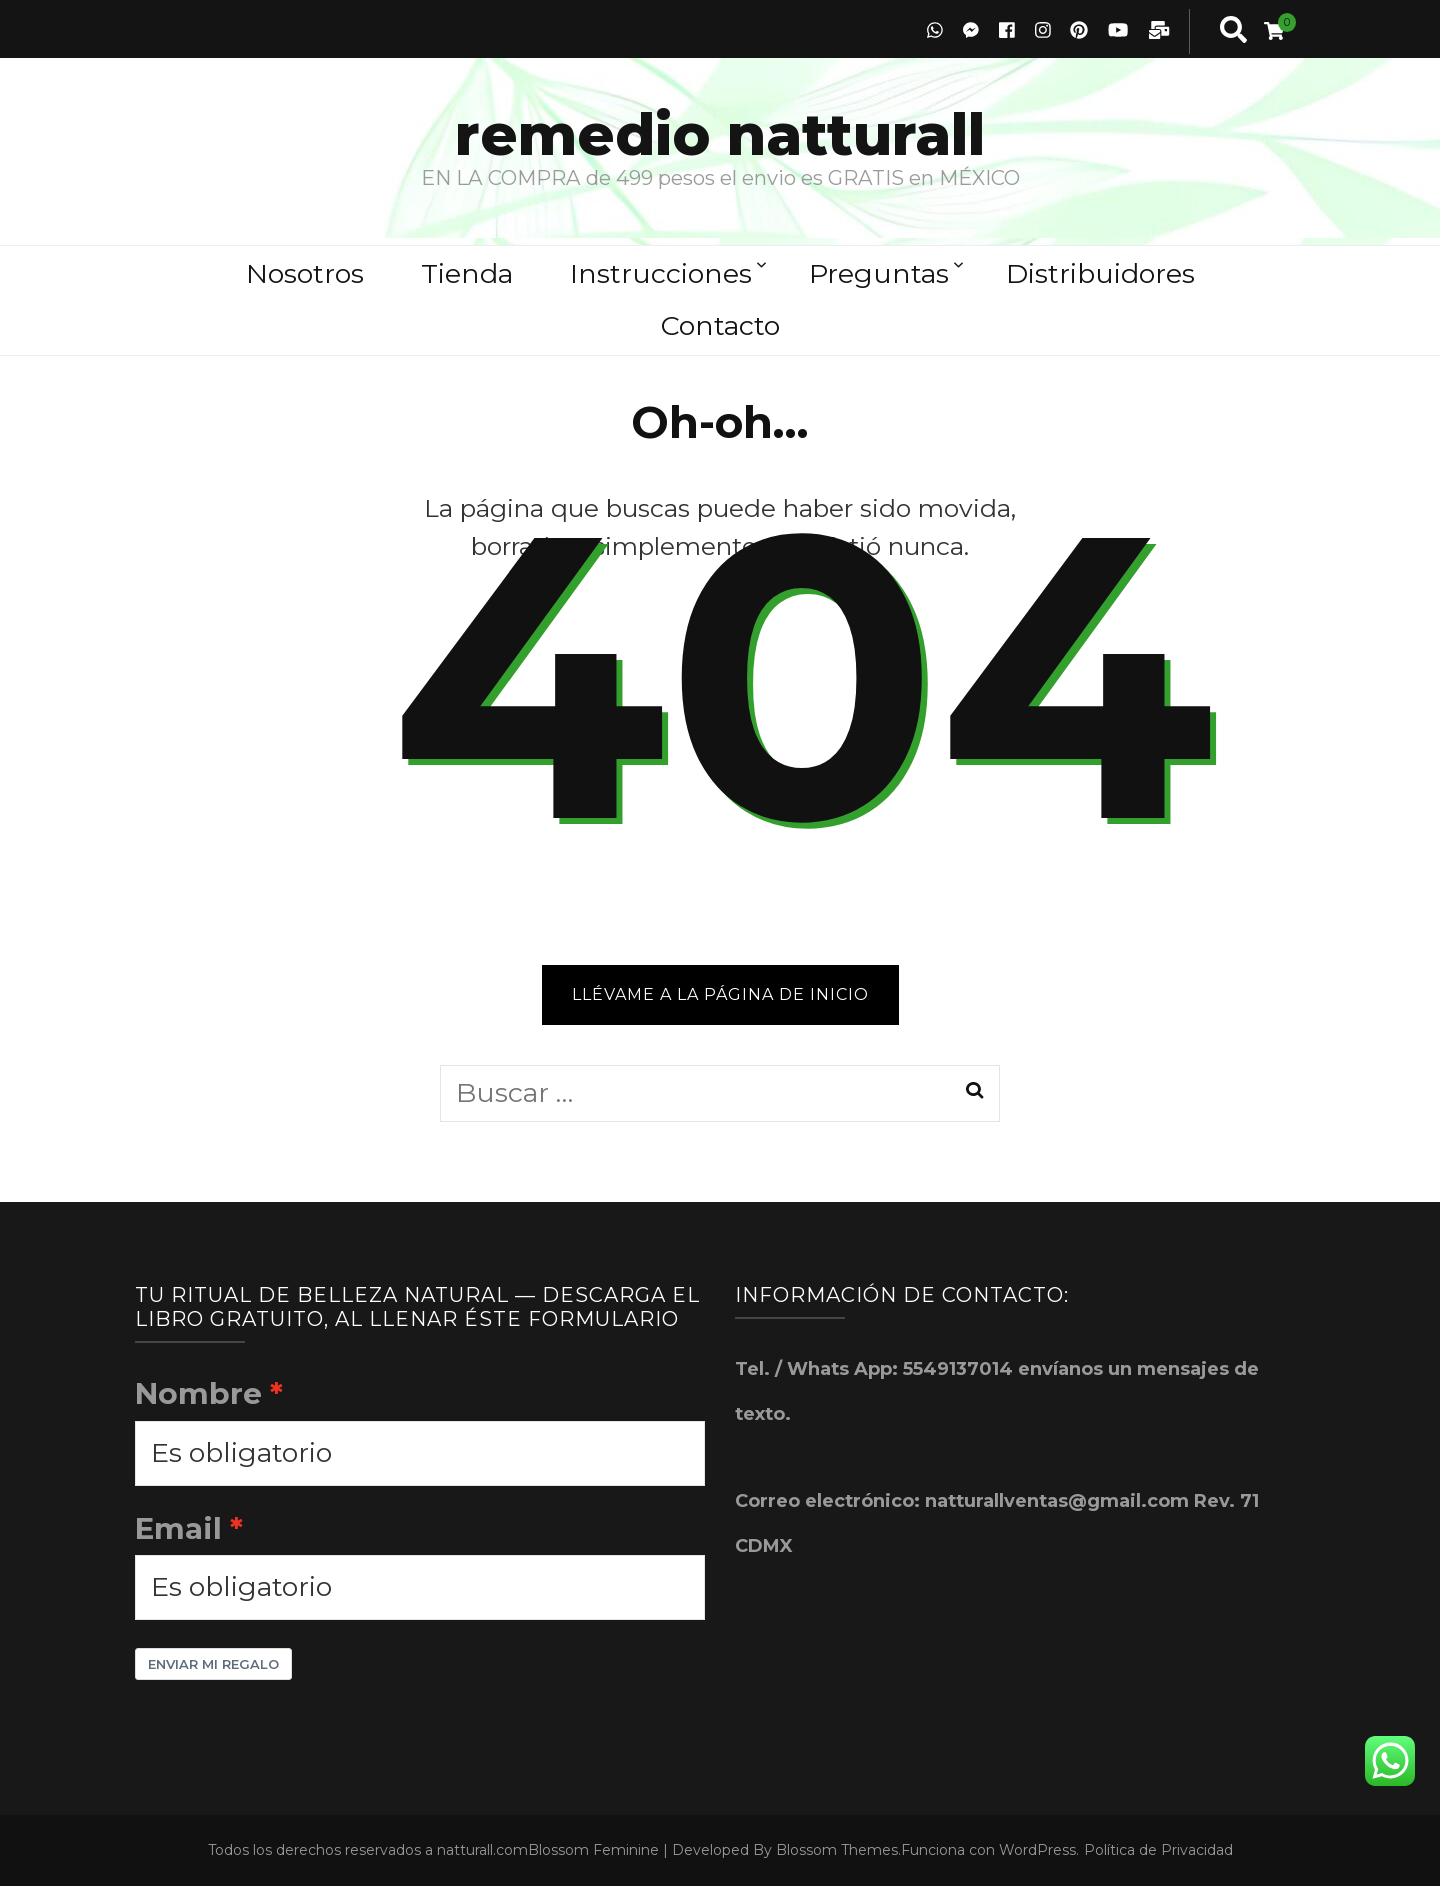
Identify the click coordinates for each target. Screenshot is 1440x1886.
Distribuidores (1100, 273)
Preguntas (879, 273)
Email (178, 1528)
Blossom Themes (837, 1850)
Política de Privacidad (1158, 1850)
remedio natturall (720, 134)
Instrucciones (661, 273)
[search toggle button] (1233, 31)
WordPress (1037, 1850)
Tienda (467, 273)
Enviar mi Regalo (213, 1664)
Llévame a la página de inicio (720, 994)
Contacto (720, 325)
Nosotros (305, 273)
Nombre (198, 1393)
